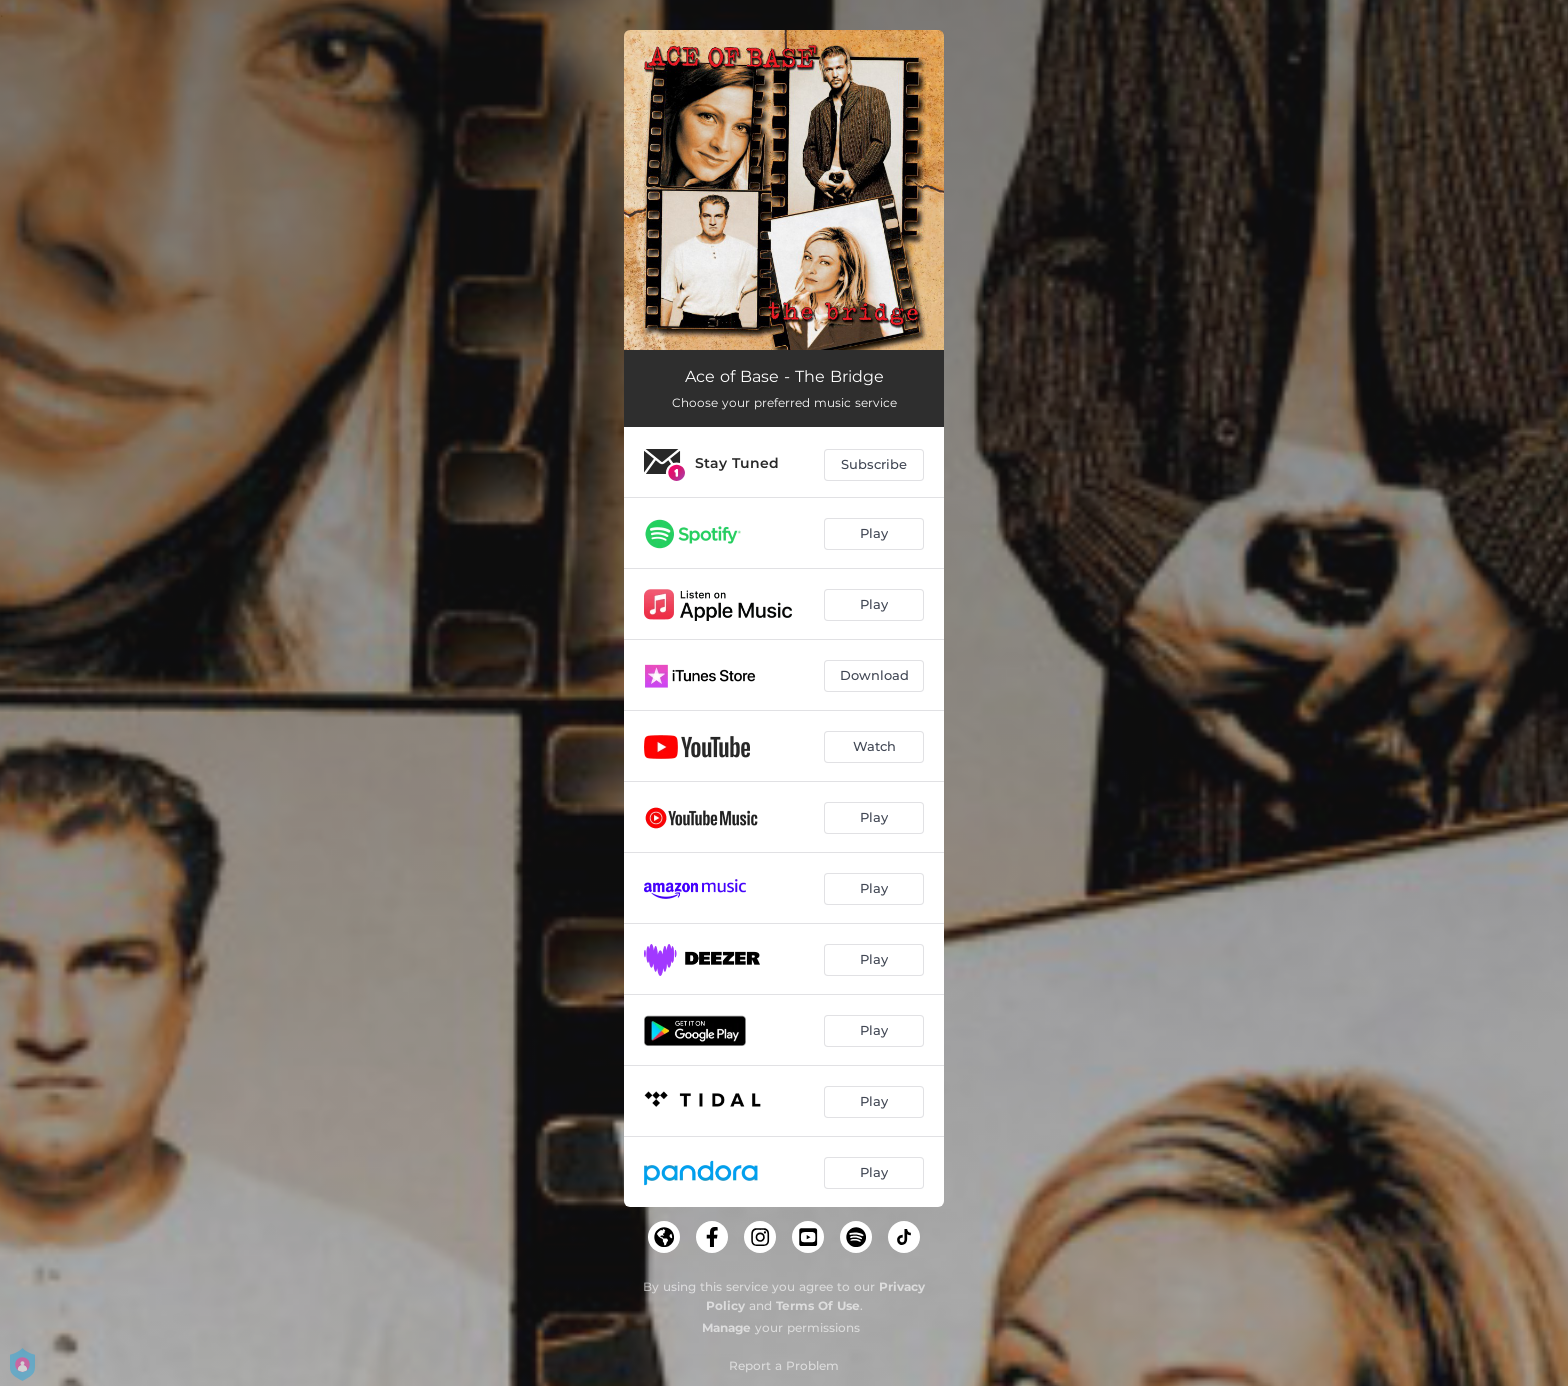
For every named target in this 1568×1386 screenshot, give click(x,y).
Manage (726, 1327)
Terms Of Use (818, 1305)
